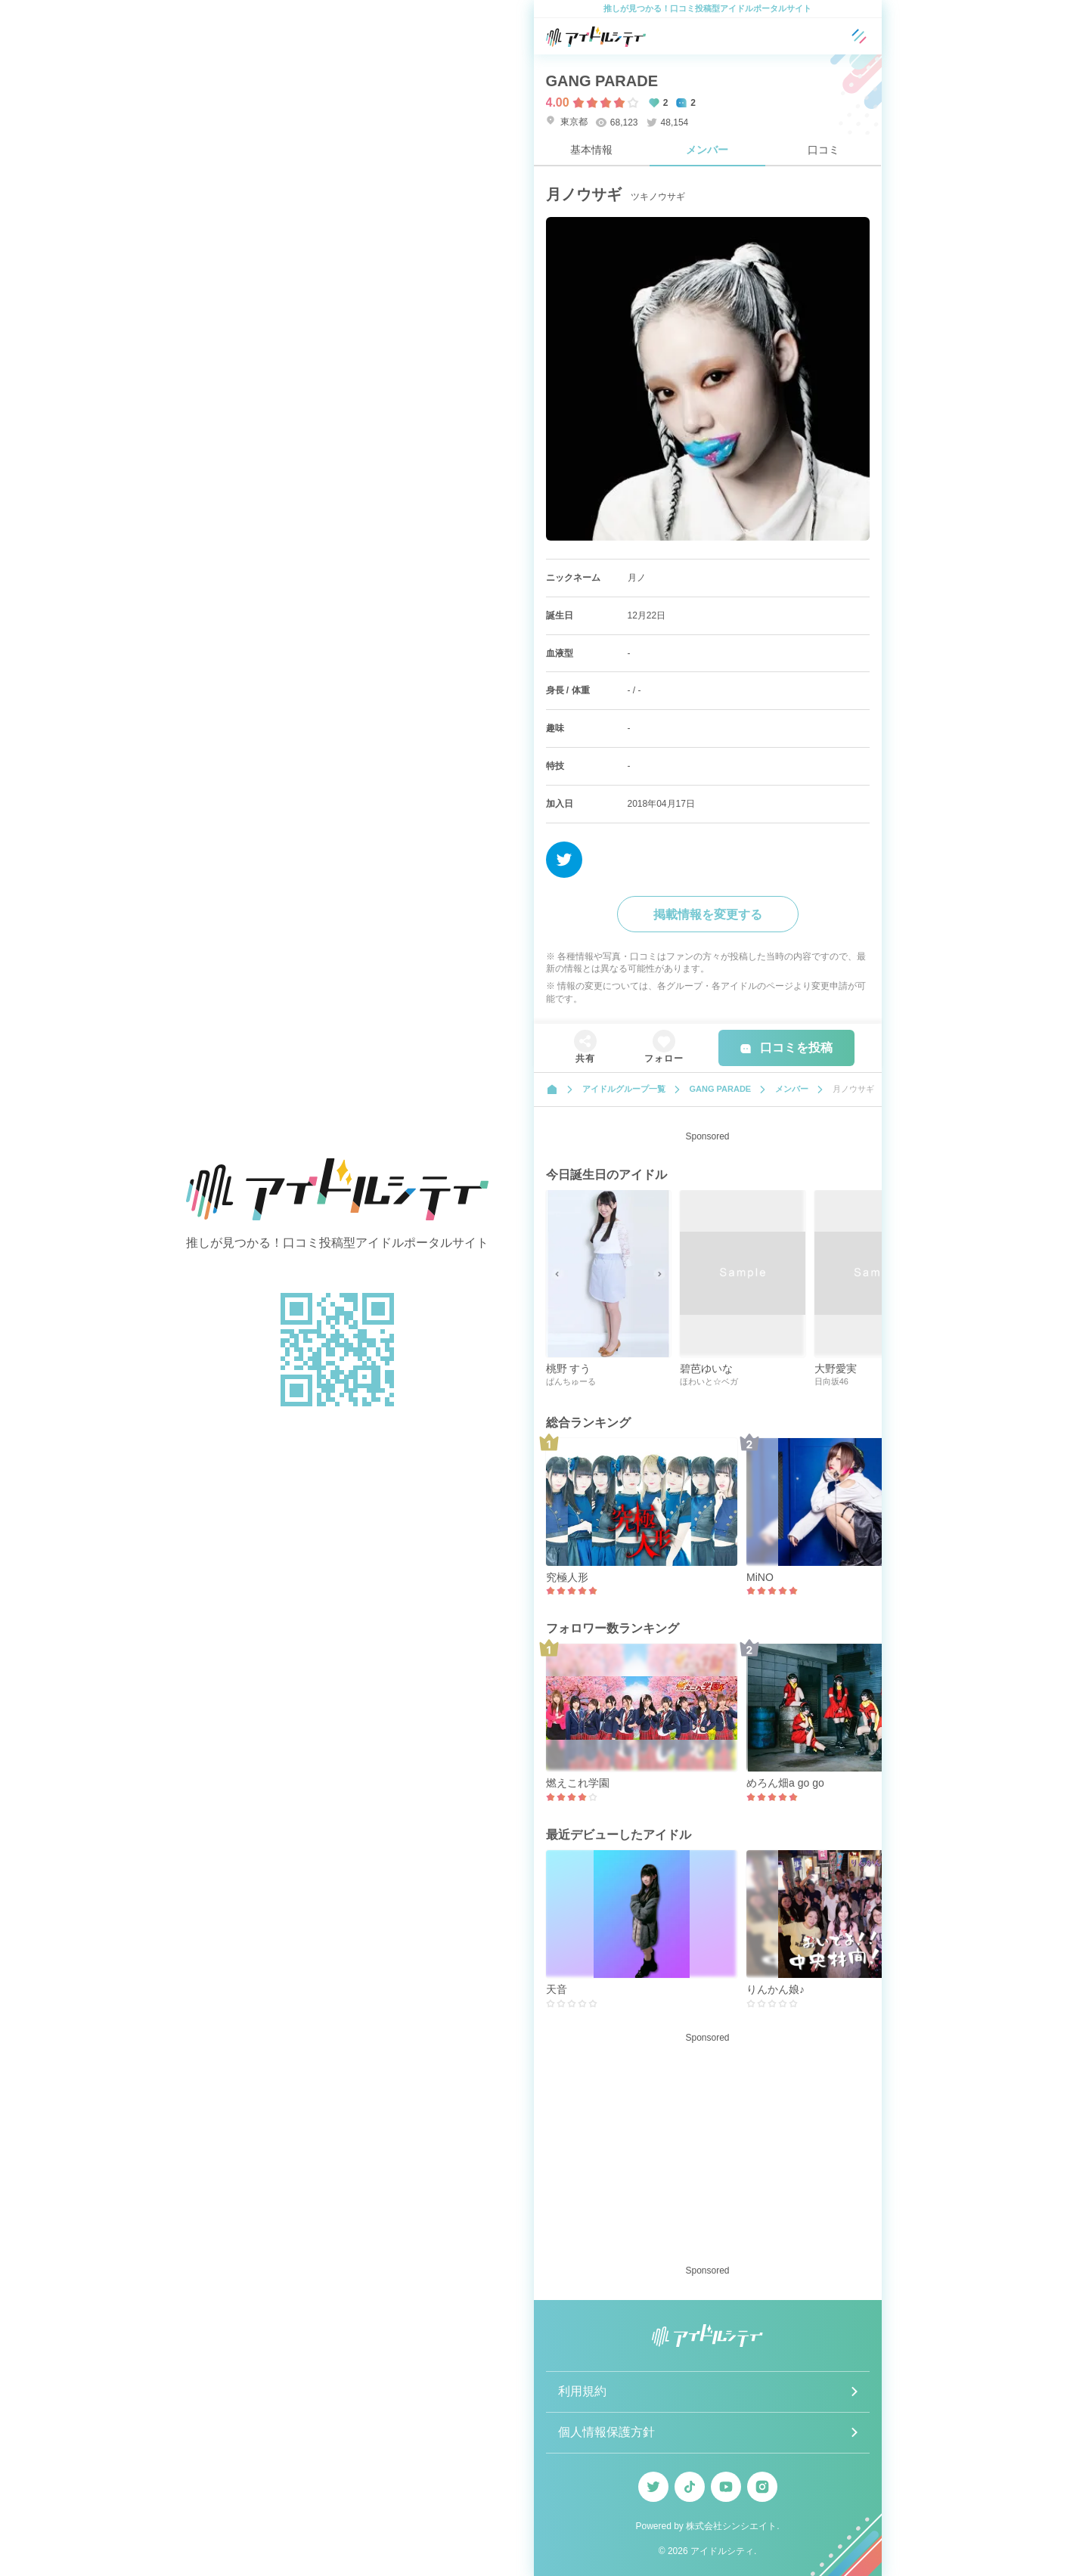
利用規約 (582, 2391)
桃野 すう (568, 1368)
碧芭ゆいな (706, 1368)
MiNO (760, 1577)
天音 (556, 1989)
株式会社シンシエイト (731, 2526)
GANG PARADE (602, 81)
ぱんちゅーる (571, 1381)
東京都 (567, 121)
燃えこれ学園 (577, 1783)
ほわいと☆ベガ (709, 1381)
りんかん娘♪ (775, 1989)
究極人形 (567, 1577)
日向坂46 (831, 1381)
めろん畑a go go (785, 1783)
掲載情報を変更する (707, 914)
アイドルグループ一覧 (623, 1088)
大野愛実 (835, 1368)
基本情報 (591, 150)
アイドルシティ (722, 2551)
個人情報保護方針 (606, 2432)
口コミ (823, 150)
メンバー (707, 150)
